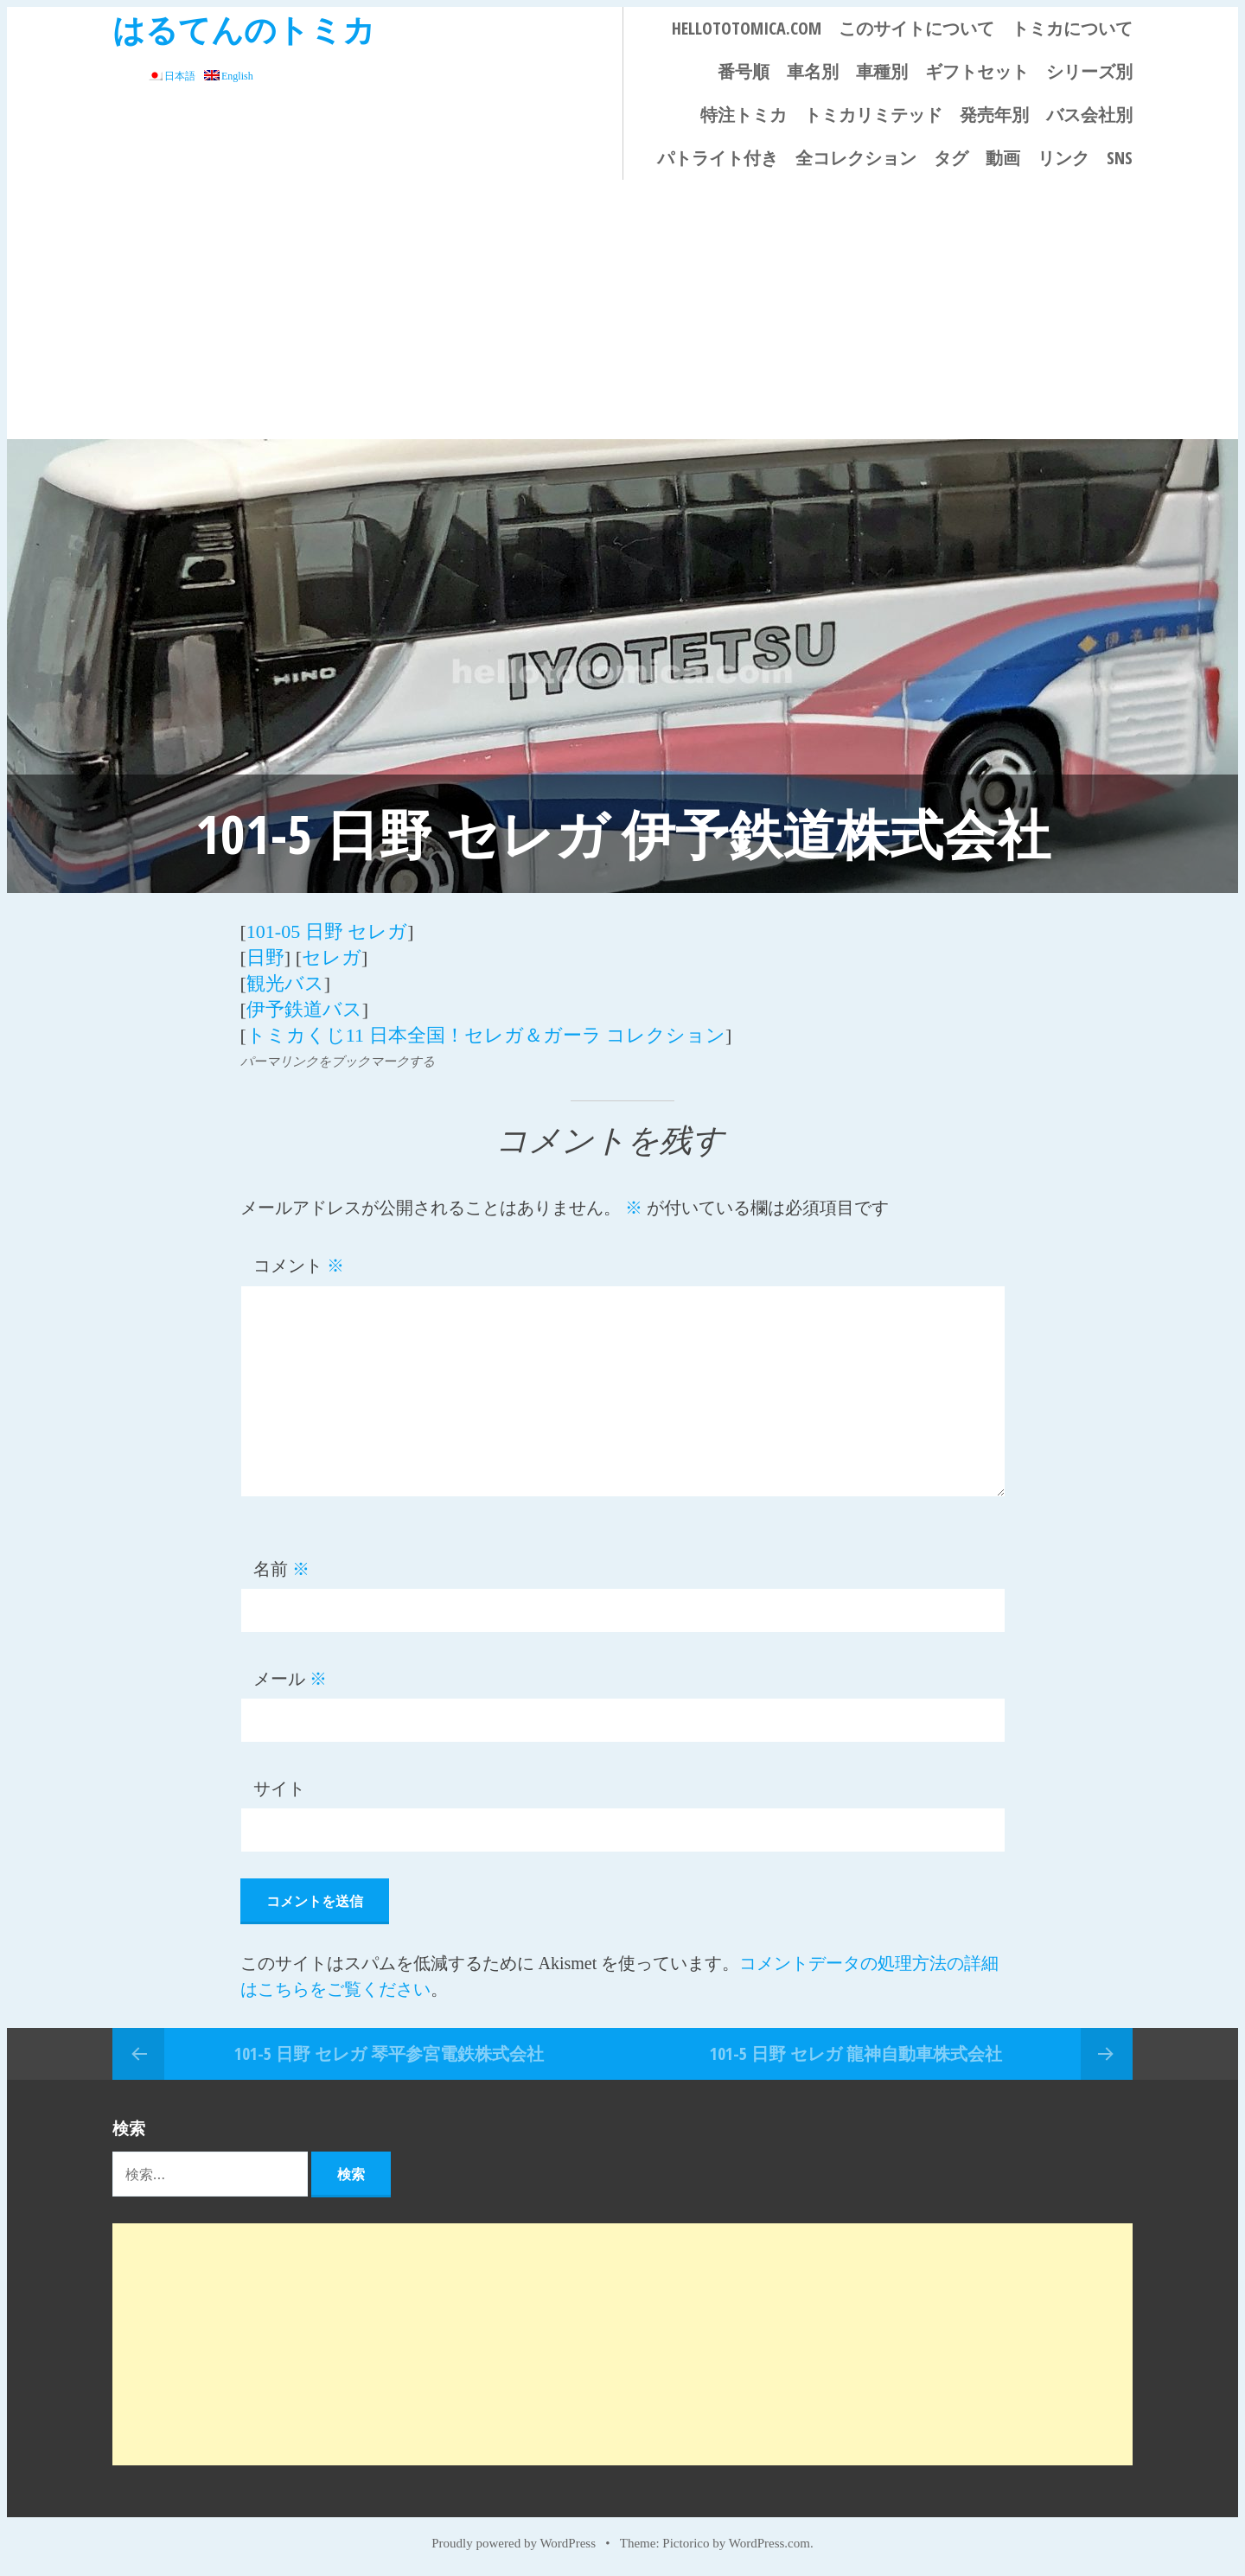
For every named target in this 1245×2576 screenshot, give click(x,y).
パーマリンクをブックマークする (337, 1061)
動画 (1003, 157)
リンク (1063, 157)
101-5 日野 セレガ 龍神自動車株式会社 (856, 2053)
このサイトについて (916, 28)
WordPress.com (769, 2543)
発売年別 (994, 114)
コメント (298, 1265)
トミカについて (1072, 28)
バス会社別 (1089, 114)
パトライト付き (717, 157)
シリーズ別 (1089, 71)
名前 (281, 1568)
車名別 (813, 71)
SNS (1120, 157)
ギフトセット (977, 71)
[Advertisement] (622, 309)
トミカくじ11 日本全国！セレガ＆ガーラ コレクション (485, 1035)
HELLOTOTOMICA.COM (746, 28)
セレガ (331, 957)
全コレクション (855, 157)
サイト (279, 1788)
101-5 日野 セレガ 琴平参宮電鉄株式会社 (389, 2053)
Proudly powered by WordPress (513, 2543)
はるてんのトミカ (243, 29)
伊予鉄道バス (304, 1009)
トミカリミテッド (873, 114)
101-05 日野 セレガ (326, 931)
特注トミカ (743, 114)
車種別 (882, 71)
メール (290, 1678)
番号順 (743, 71)
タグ (951, 157)
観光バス (285, 983)
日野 (265, 957)
